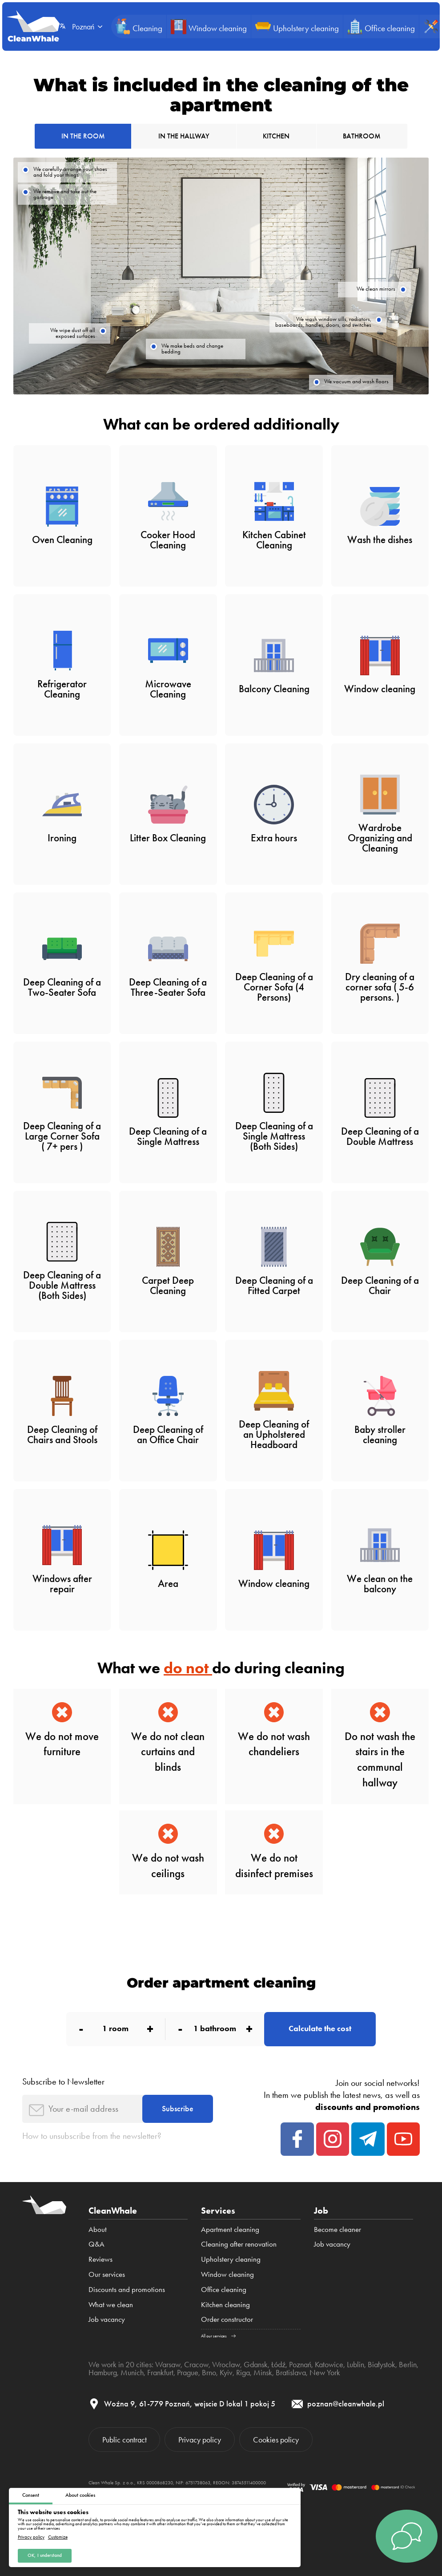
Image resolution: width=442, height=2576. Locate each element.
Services (218, 2211)
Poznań (300, 2364)
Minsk (262, 2372)
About (97, 2229)
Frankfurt (160, 2372)
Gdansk (256, 2364)
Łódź (278, 2364)
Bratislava (291, 2372)
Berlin (408, 2364)
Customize (58, 2537)
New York (324, 2372)
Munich (132, 2372)
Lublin (355, 2364)
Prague (187, 2372)
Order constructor (227, 2319)
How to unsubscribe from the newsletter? (91, 2136)
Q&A (96, 2243)
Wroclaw (226, 2364)
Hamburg (102, 2372)
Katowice (329, 2364)
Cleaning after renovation (239, 2243)
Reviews (100, 2259)
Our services (106, 2274)
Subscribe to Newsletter (63, 2082)
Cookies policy (276, 2439)
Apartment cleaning (230, 2229)
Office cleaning (223, 2289)
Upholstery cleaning (231, 2259)
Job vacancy (106, 2319)
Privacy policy (31, 2537)
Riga (243, 2372)
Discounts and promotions (126, 2289)
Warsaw (168, 2364)
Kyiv (226, 2372)
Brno (209, 2372)
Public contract (124, 2439)
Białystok (381, 2364)
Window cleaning (227, 2274)
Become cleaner (337, 2229)
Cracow (196, 2364)
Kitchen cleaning (225, 2304)
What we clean (110, 2304)
